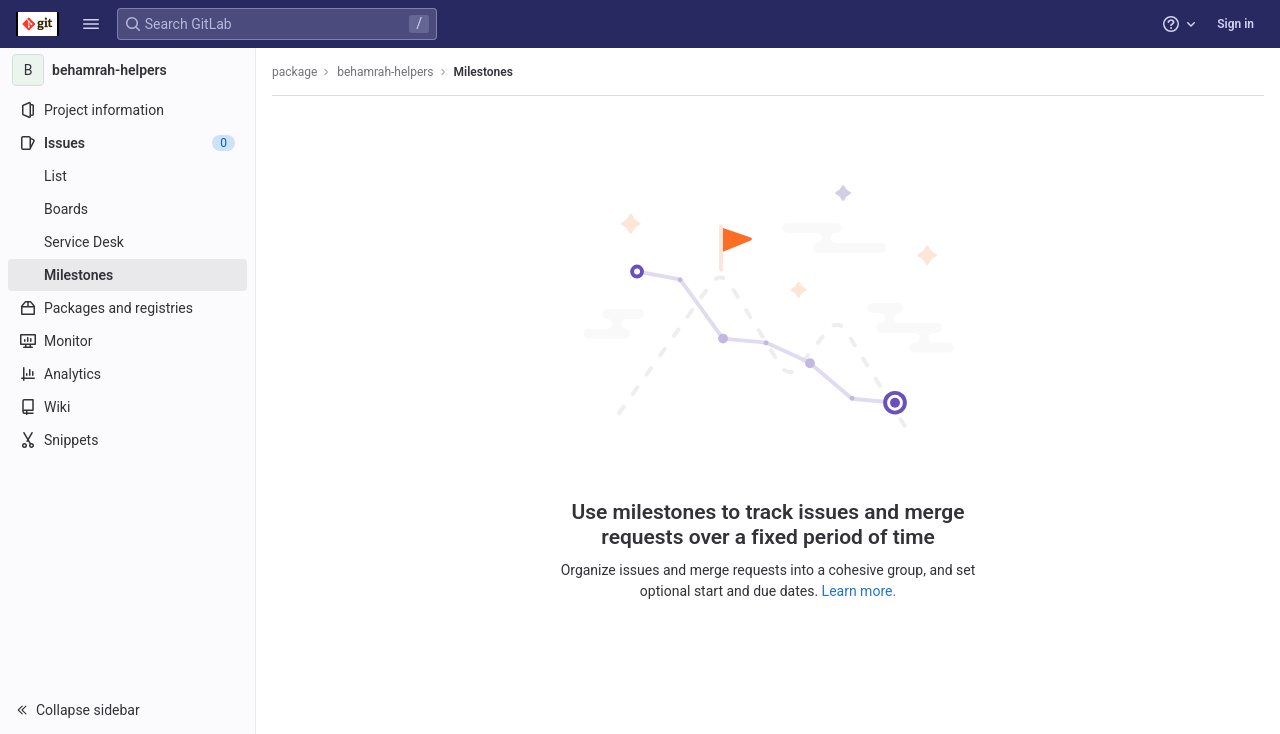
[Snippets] (127, 440)
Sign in (1235, 24)
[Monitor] (127, 341)
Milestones (483, 72)
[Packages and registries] (127, 308)
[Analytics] (127, 374)
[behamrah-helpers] (128, 70)
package (294, 72)
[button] (91, 24)
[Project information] (127, 110)
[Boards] (127, 209)
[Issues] (127, 143)
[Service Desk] (127, 242)
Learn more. (859, 591)
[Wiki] (127, 407)
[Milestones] (127, 275)
